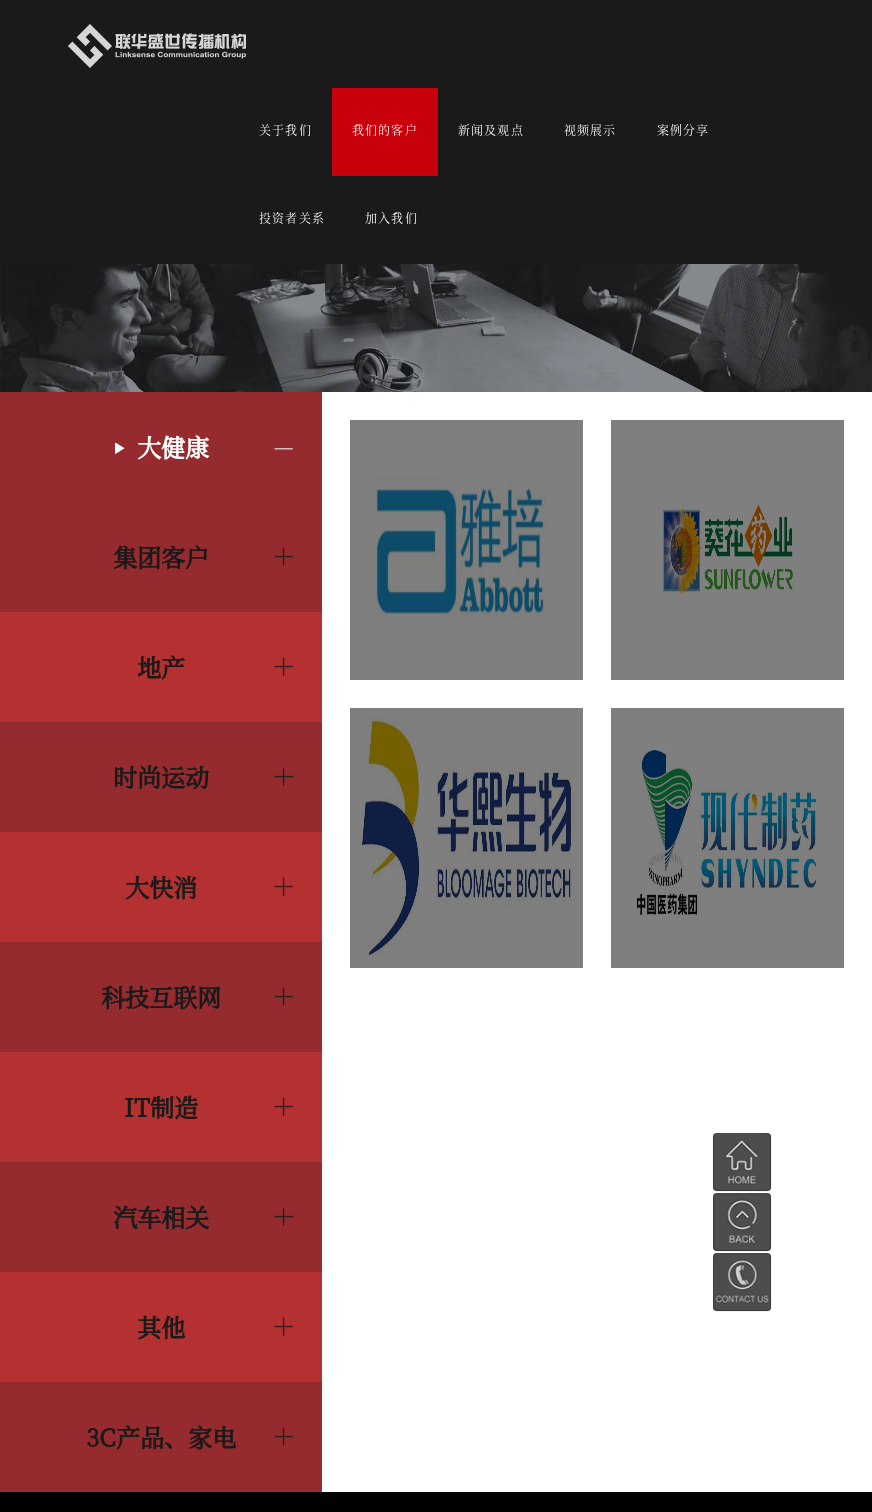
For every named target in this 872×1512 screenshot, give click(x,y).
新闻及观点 (491, 129)
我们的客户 (385, 129)
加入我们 (391, 217)
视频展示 (590, 129)
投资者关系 (292, 217)
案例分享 (683, 129)
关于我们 (285, 129)
